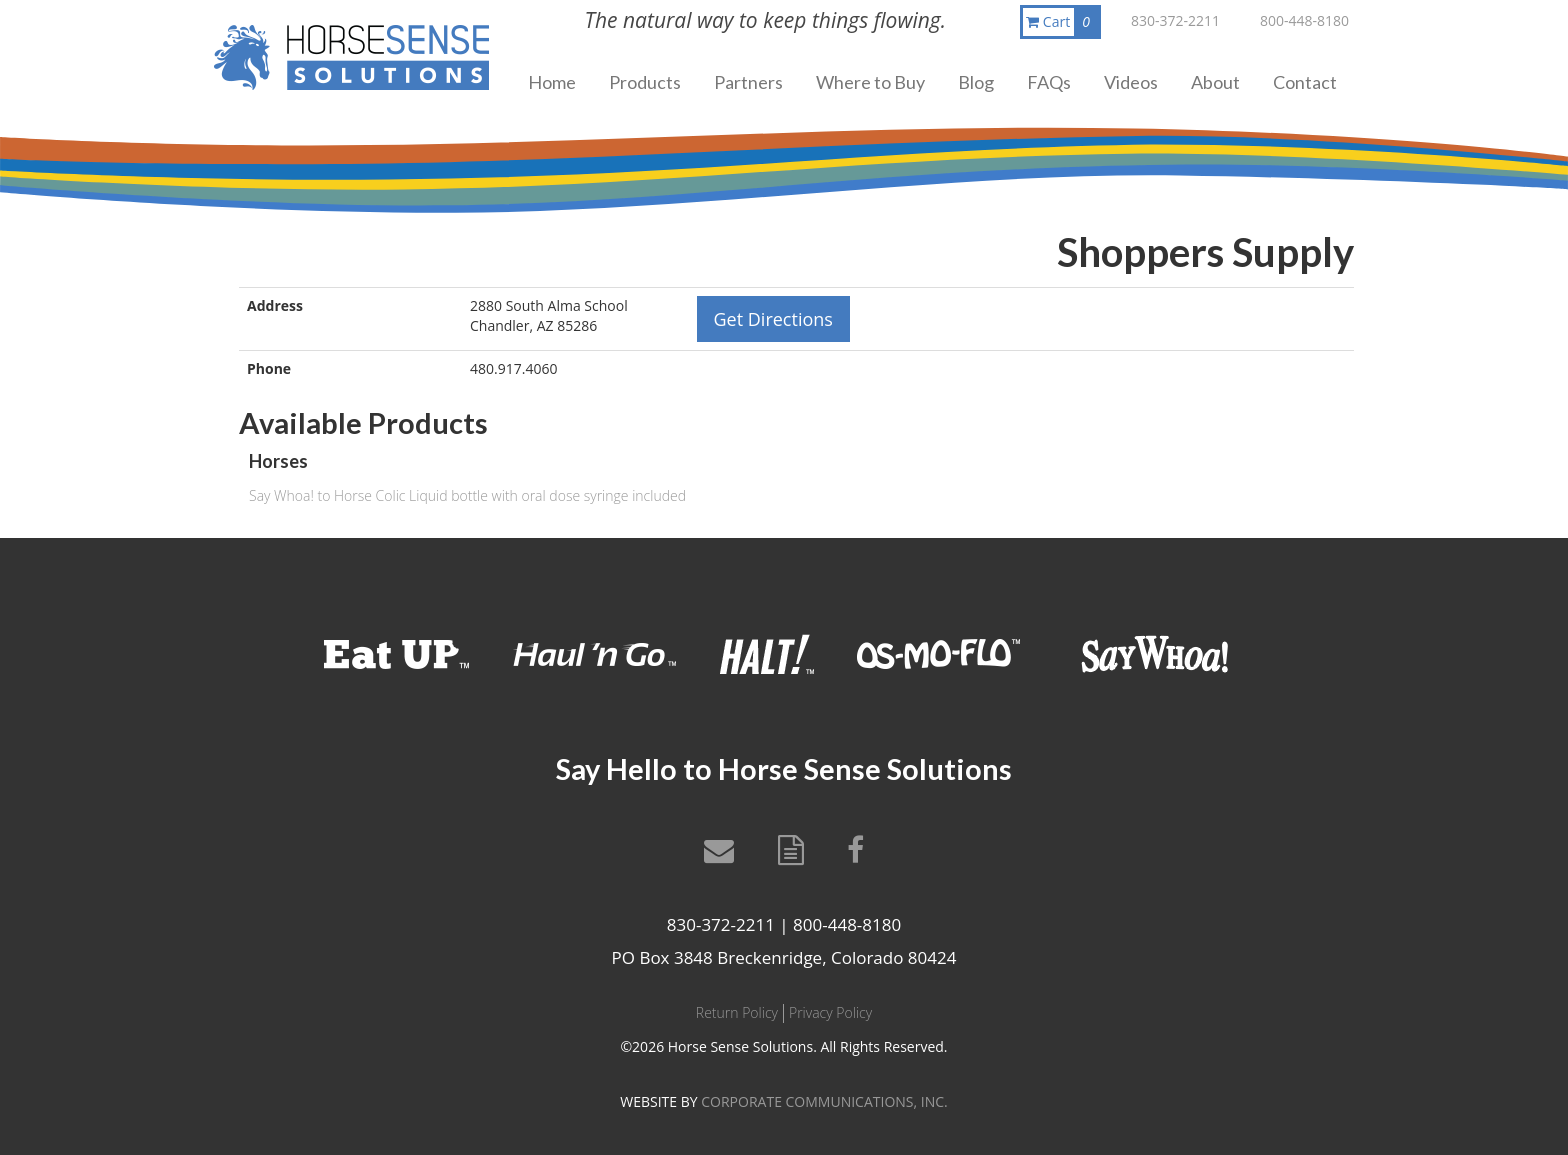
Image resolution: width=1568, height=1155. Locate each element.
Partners (748, 82)
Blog (976, 82)
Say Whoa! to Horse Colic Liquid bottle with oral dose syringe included (467, 495)
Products (645, 82)
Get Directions (773, 319)
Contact (1305, 82)
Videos (1131, 82)
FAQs (1049, 82)
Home (552, 82)
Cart (1062, 22)
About (1215, 82)
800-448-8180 (1304, 20)
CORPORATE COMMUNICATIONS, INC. (824, 1101)
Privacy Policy (830, 1012)
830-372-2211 (1175, 20)
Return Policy (737, 1012)
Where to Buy (870, 82)
